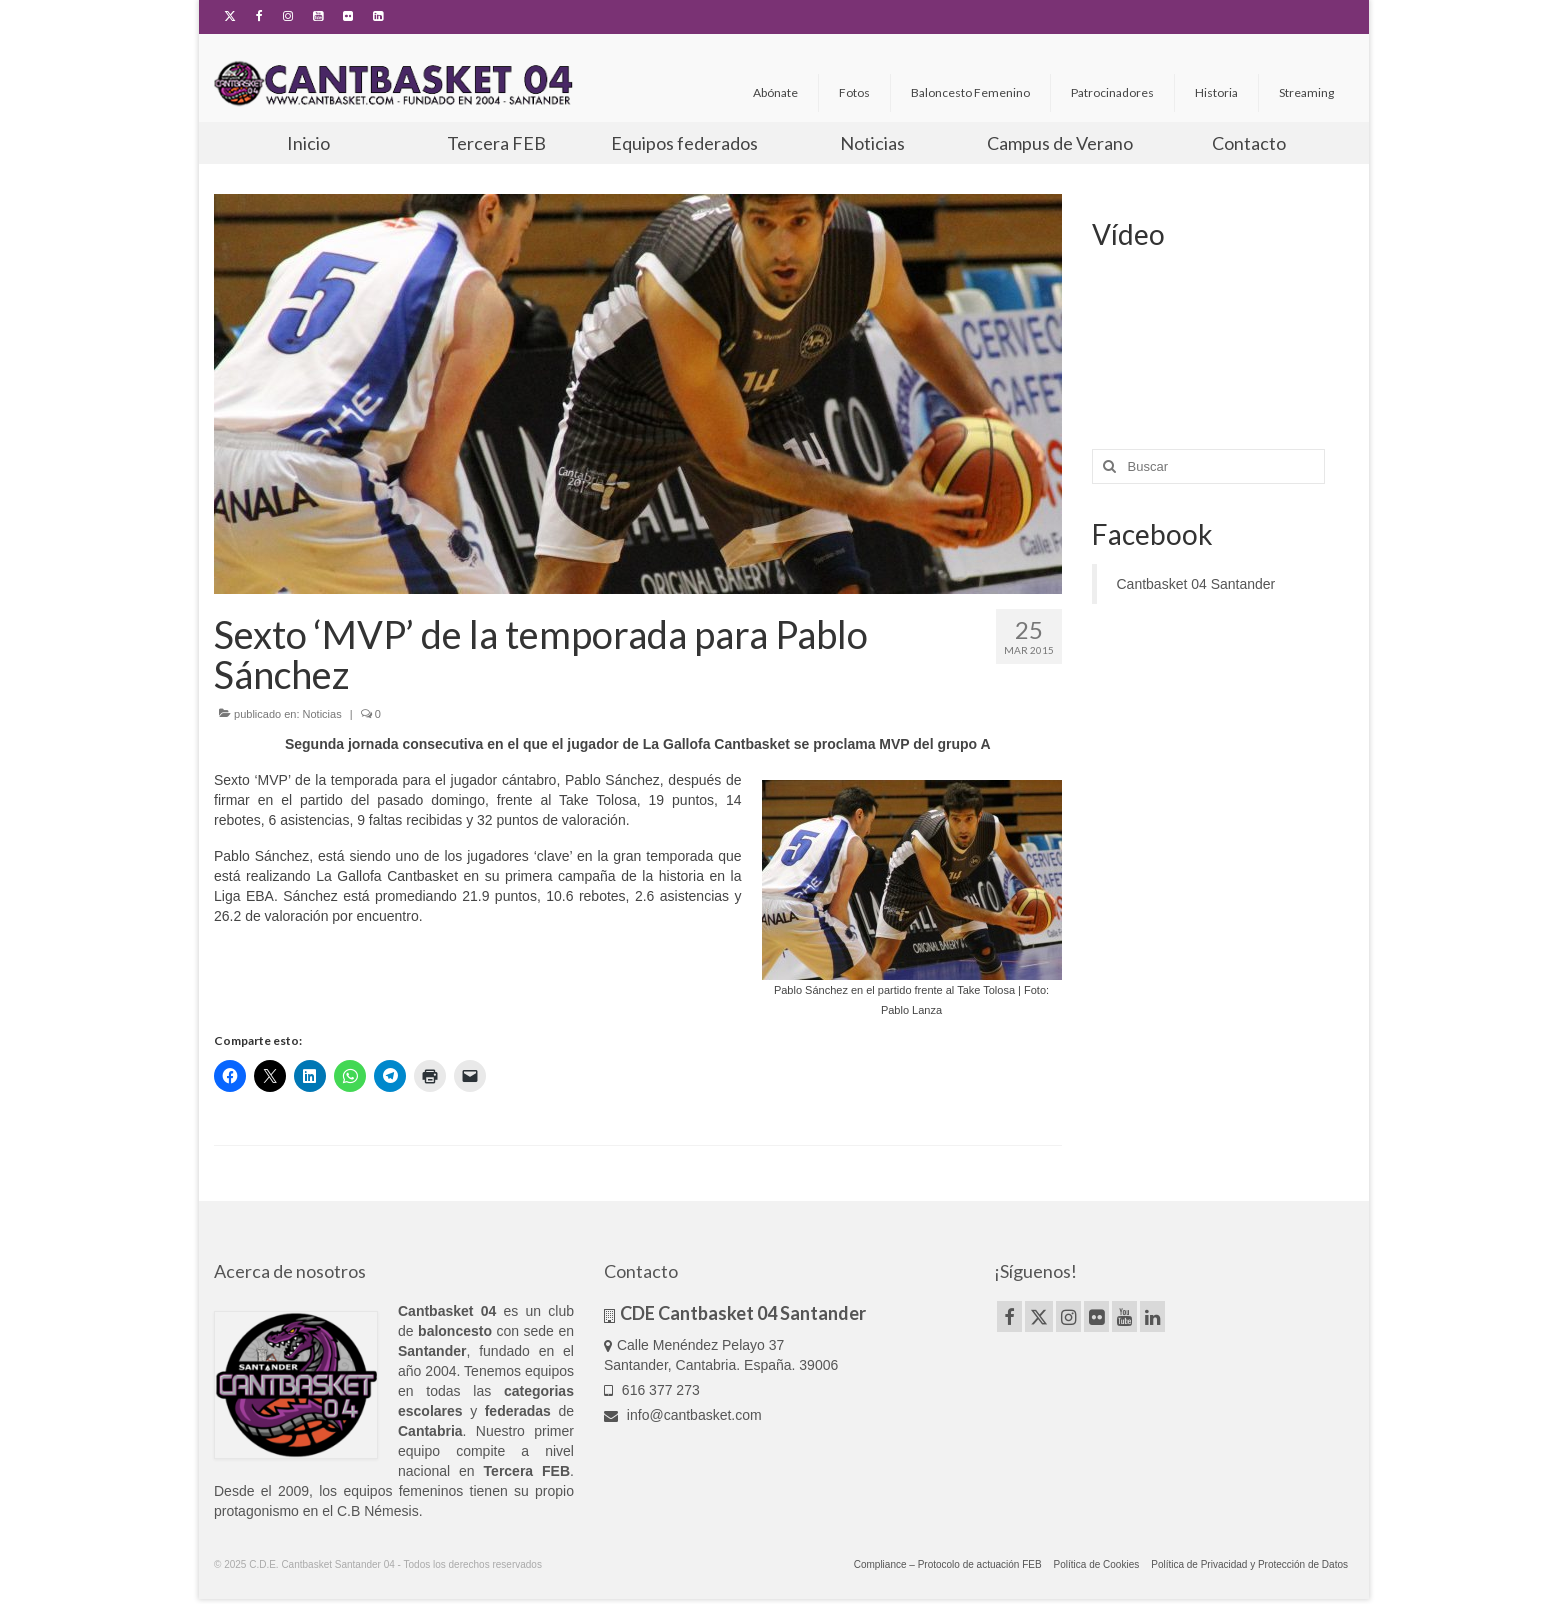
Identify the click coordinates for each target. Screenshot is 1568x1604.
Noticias (322, 714)
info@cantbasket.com (683, 1415)
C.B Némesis (378, 1511)
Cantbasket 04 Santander (1196, 584)
